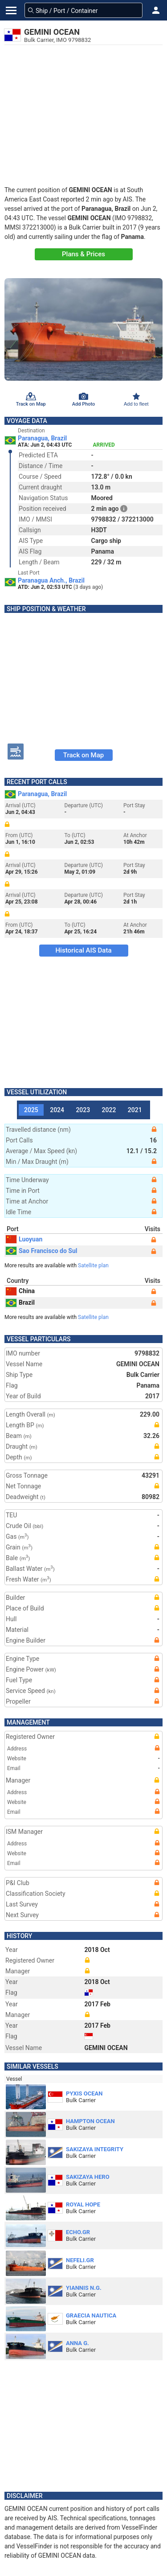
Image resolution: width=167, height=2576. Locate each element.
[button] (156, 10)
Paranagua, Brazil (42, 438)
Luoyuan (24, 1239)
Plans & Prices (83, 254)
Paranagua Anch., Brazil (51, 580)
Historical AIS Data (83, 950)
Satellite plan (93, 1265)
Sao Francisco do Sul (41, 1251)
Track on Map (83, 755)
